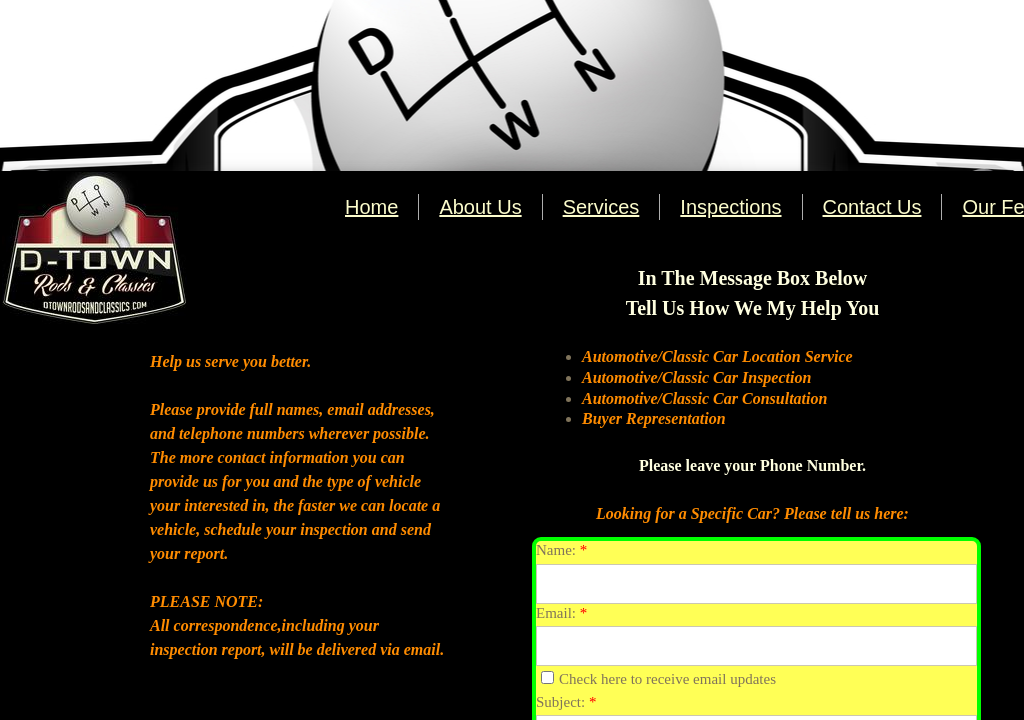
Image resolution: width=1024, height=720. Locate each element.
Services (601, 207)
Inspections (730, 207)
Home (371, 207)
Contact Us (872, 207)
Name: (561, 550)
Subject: (566, 702)
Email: (561, 613)
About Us (480, 207)
